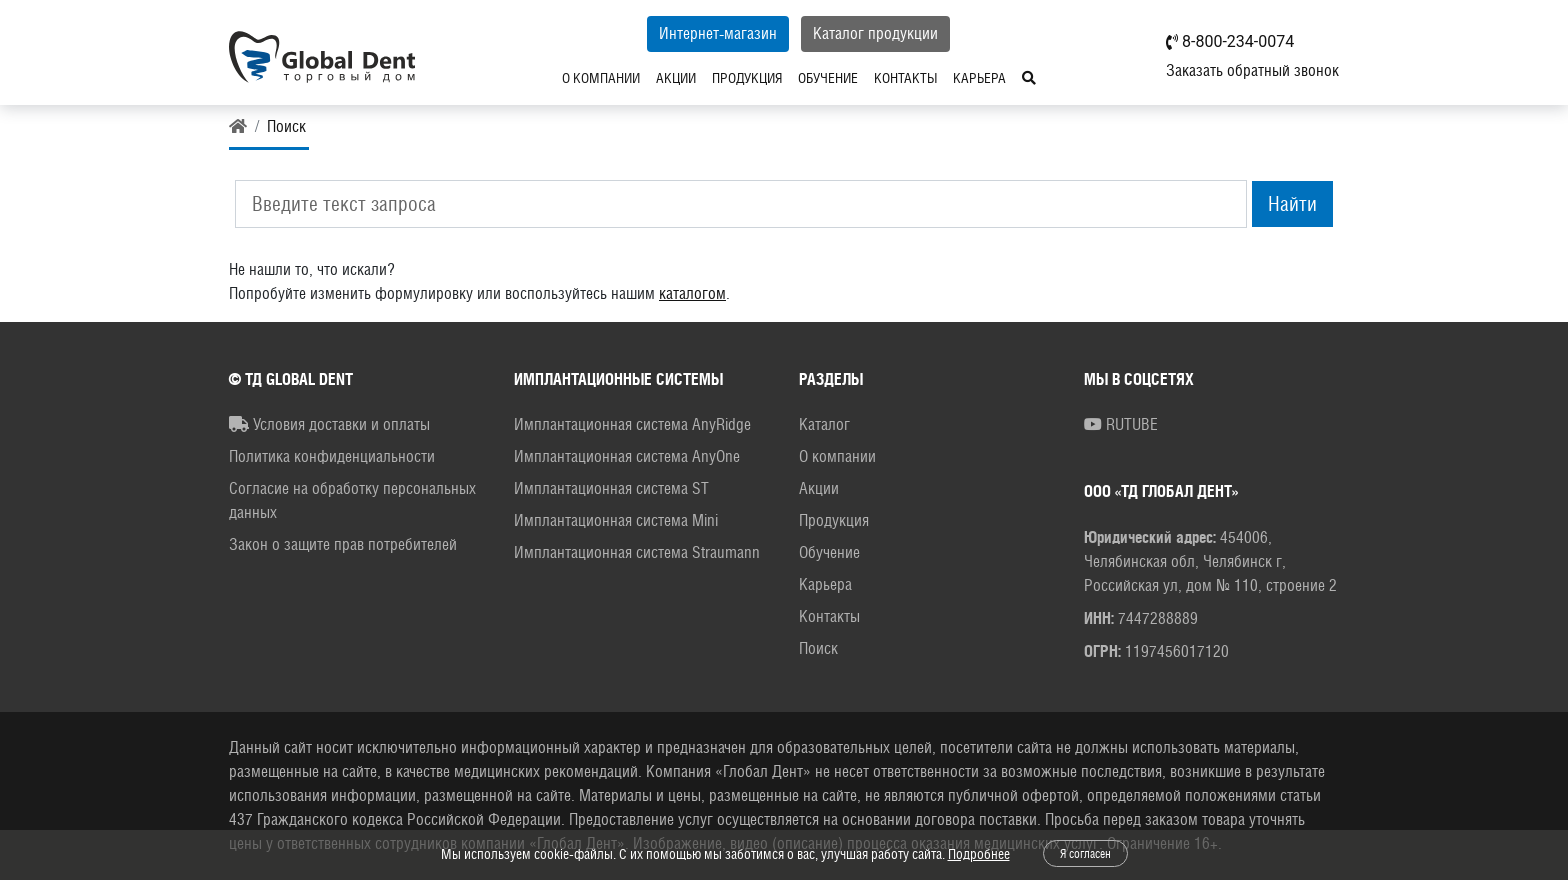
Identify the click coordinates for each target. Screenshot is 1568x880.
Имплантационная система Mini (616, 520)
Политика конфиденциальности (332, 456)
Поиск (818, 648)
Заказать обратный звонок (1252, 70)
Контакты (905, 78)
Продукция (747, 78)
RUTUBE (1121, 424)
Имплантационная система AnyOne (627, 456)
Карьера (979, 78)
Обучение (828, 78)
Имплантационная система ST (611, 488)
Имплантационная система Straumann (637, 552)
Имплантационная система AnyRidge (632, 424)
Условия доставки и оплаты (329, 424)
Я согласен (1085, 854)
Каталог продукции (875, 33)
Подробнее (979, 854)
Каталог (824, 424)
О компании (601, 78)
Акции (676, 78)
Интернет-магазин (718, 33)
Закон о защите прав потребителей (343, 544)
